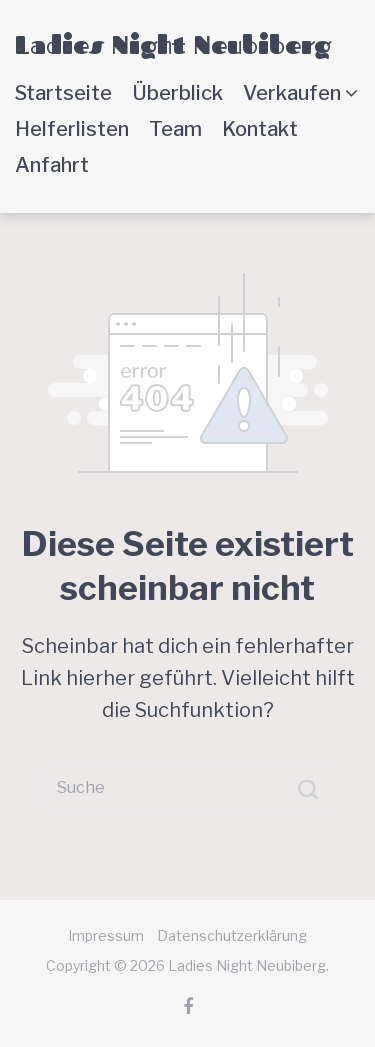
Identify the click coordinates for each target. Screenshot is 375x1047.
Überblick (177, 93)
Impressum (106, 935)
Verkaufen (292, 93)
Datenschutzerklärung (232, 935)
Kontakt (260, 129)
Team (175, 129)
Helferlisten (72, 129)
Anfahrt (52, 165)
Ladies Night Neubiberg (173, 44)
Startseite (63, 93)
